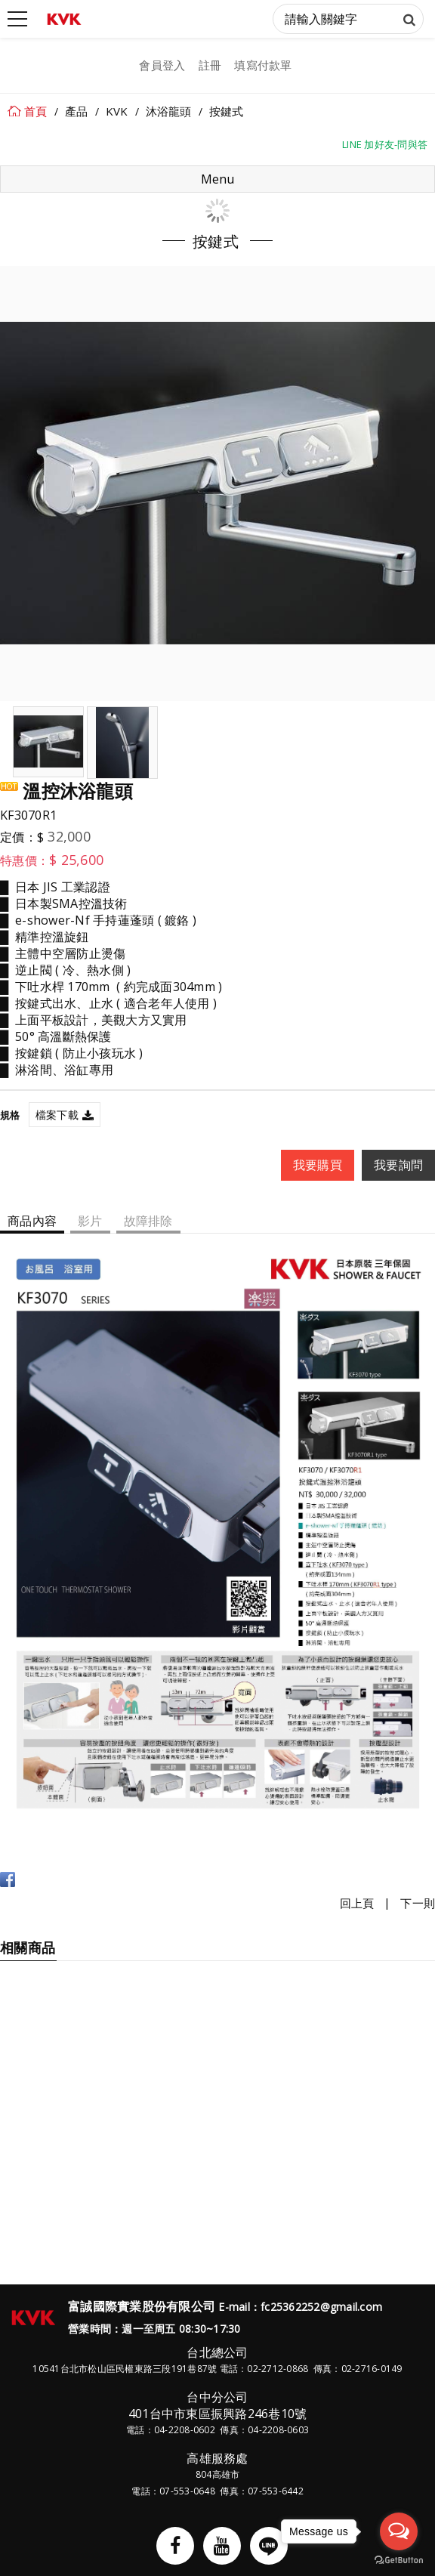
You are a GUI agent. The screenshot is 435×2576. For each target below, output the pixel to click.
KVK (117, 111)
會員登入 (162, 65)
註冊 (210, 65)
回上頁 (357, 1902)
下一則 (417, 1902)
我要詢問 (398, 1165)
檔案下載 (57, 1114)
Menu (217, 179)
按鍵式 (226, 111)
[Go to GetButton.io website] (399, 2560)
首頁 (36, 111)
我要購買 (317, 1165)
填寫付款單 (263, 65)
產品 (76, 111)
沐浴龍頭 (169, 111)
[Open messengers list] (399, 2531)
